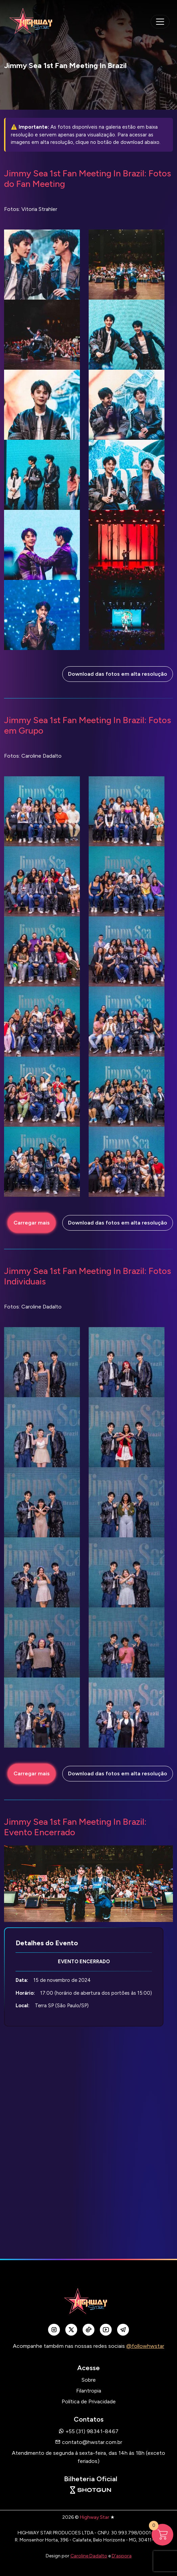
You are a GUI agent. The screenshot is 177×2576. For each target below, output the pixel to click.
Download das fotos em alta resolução (117, 674)
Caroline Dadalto (88, 2556)
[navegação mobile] (160, 21)
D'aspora (122, 2556)
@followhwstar (145, 2346)
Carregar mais (32, 1222)
